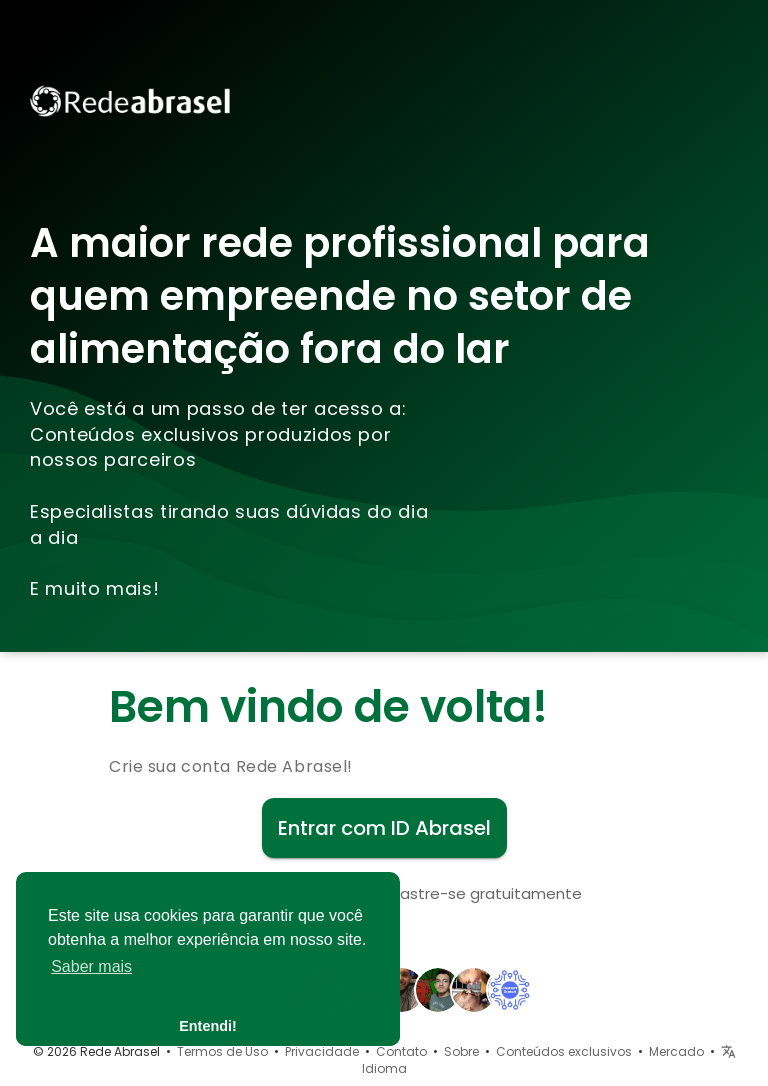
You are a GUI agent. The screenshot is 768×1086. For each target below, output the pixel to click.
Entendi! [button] (208, 1026)
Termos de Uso (222, 1051)
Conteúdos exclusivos (564, 1051)
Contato (401, 1051)
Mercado (676, 1051)
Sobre (461, 1051)
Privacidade (322, 1051)
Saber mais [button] (91, 966)
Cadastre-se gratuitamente (475, 893)
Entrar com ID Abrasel (384, 828)
